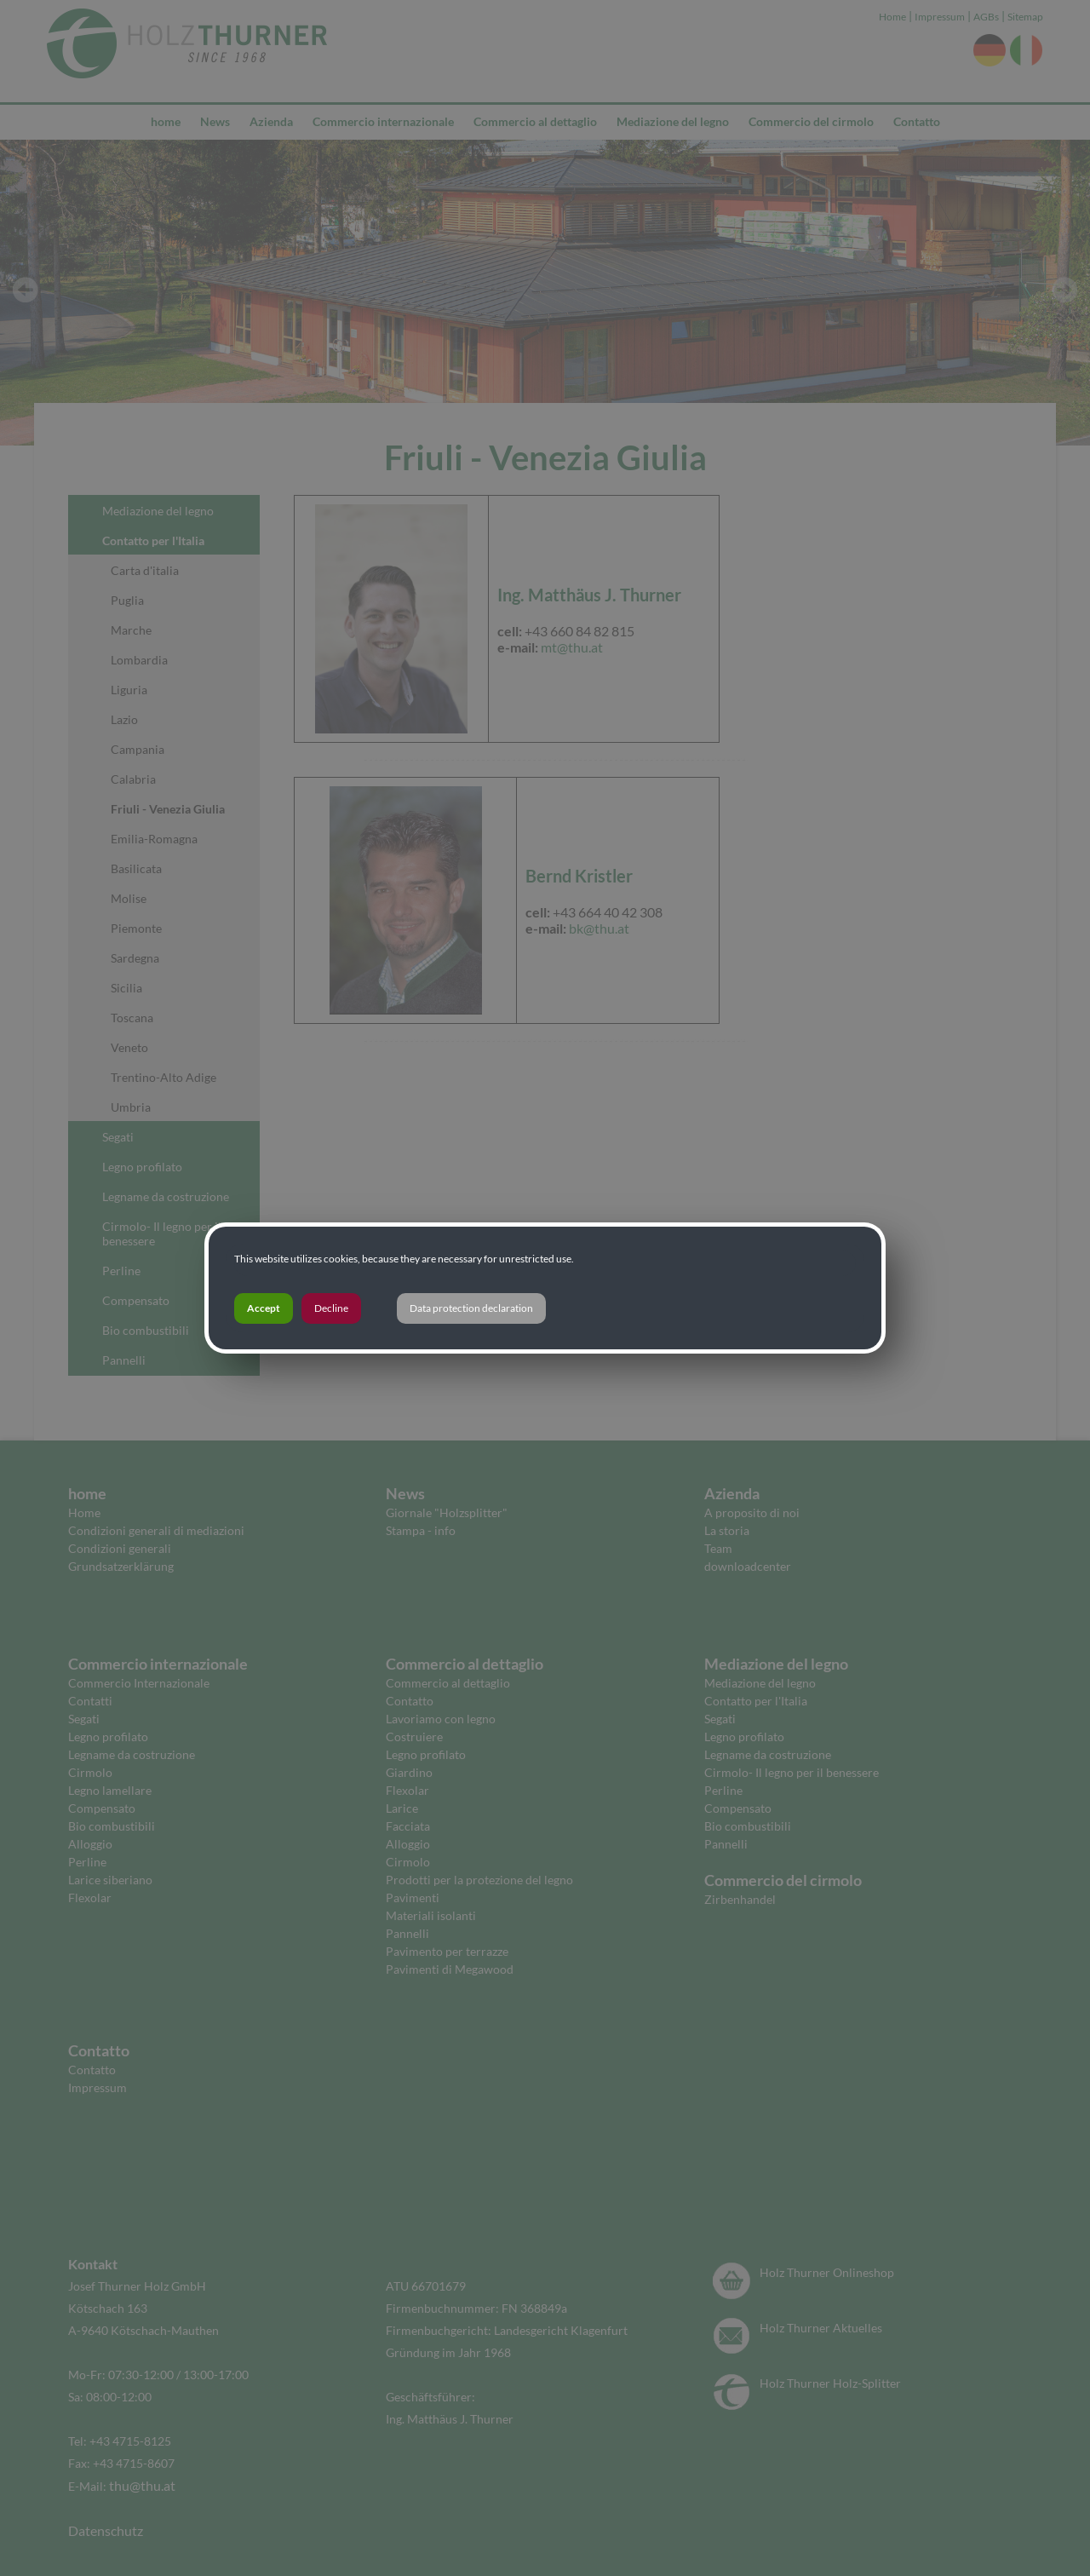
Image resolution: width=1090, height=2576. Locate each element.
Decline (331, 1308)
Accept (263, 1308)
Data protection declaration (471, 1308)
